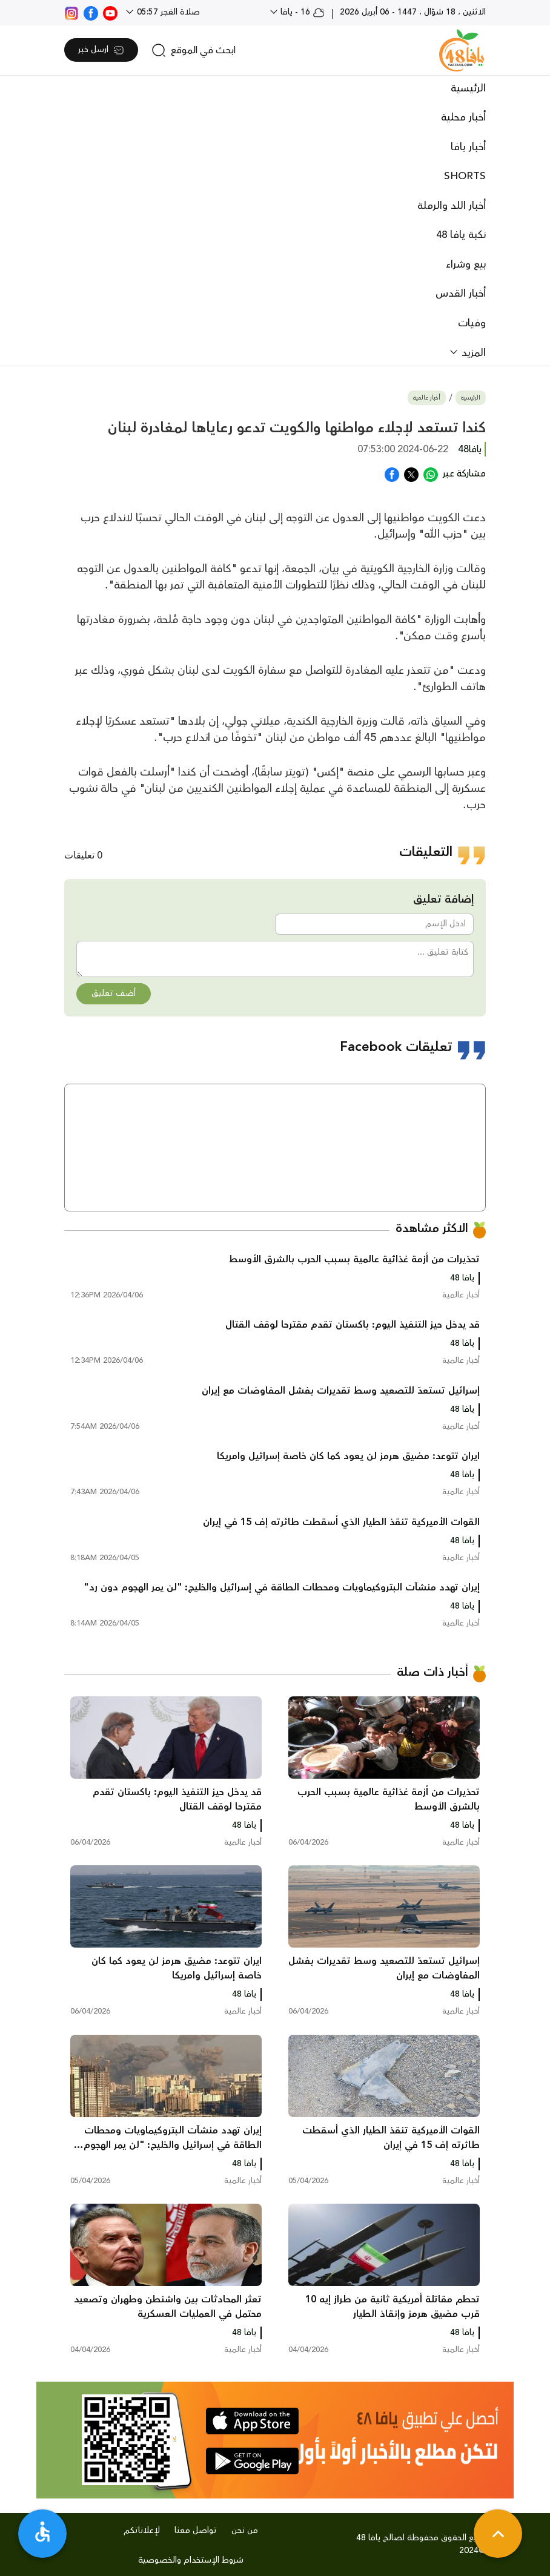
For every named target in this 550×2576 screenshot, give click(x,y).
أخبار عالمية (426, 398)
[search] (193, 50)
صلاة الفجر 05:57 (167, 12)
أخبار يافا (468, 147)
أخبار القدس (461, 293)
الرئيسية (468, 88)
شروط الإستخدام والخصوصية (191, 2560)
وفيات (472, 323)
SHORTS (465, 176)
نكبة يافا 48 (461, 235)
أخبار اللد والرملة (451, 206)
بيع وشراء (466, 264)
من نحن (244, 2530)
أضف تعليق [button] (113, 993)
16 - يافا (301, 12)
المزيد (472, 353)
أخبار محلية (463, 117)
